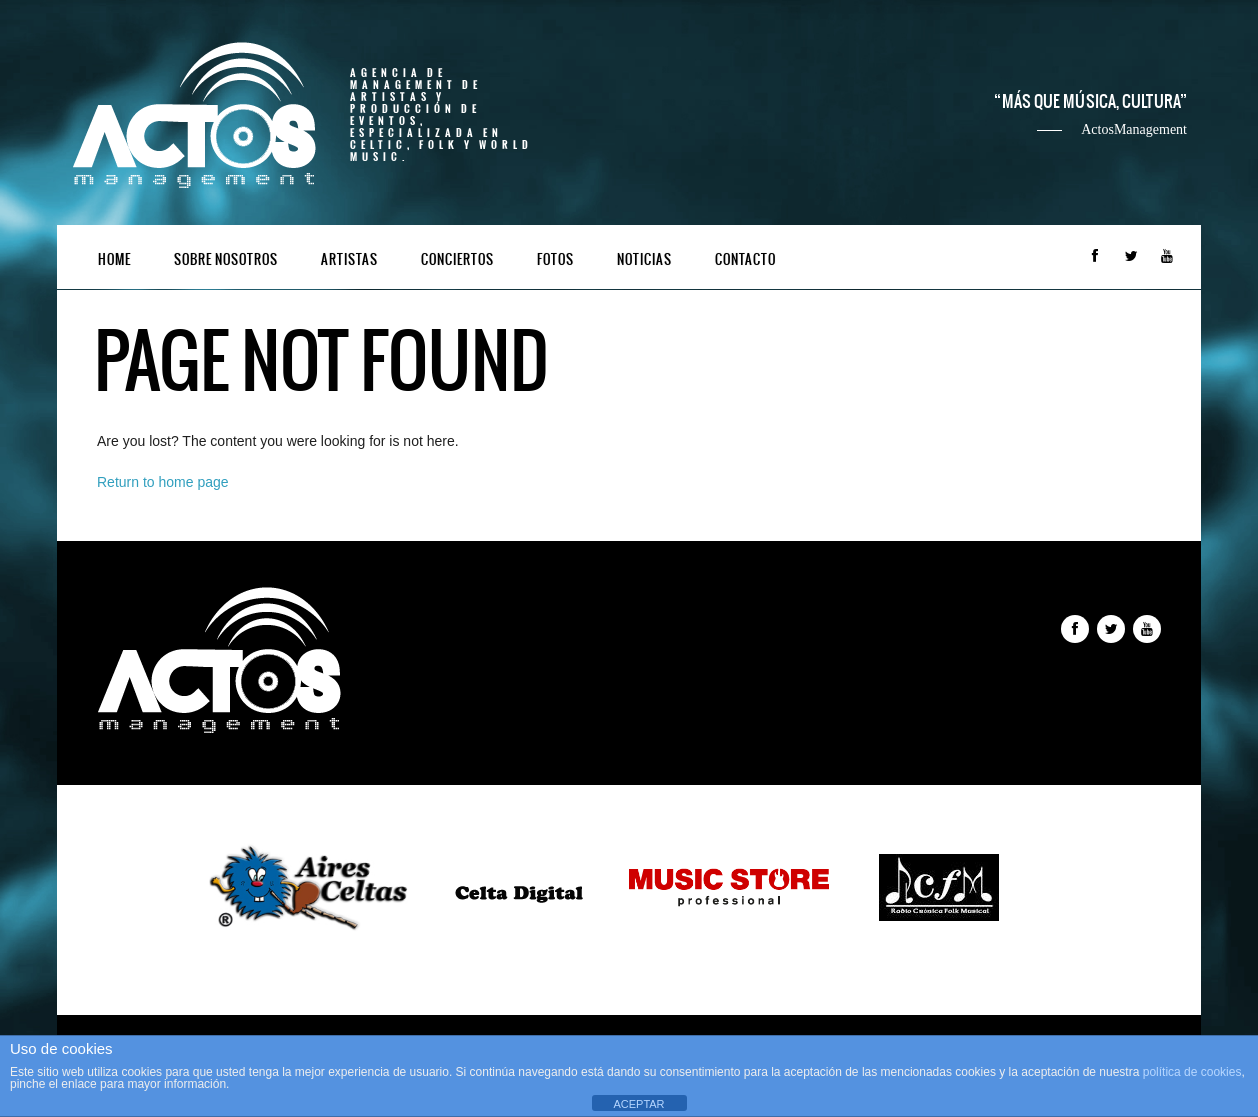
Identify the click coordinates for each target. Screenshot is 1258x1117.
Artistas (349, 259)
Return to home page (163, 482)
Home (114, 259)
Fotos (555, 259)
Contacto (745, 259)
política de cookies (1192, 1072)
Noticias (644, 259)
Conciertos (457, 259)
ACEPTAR (638, 1104)
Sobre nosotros (226, 259)
